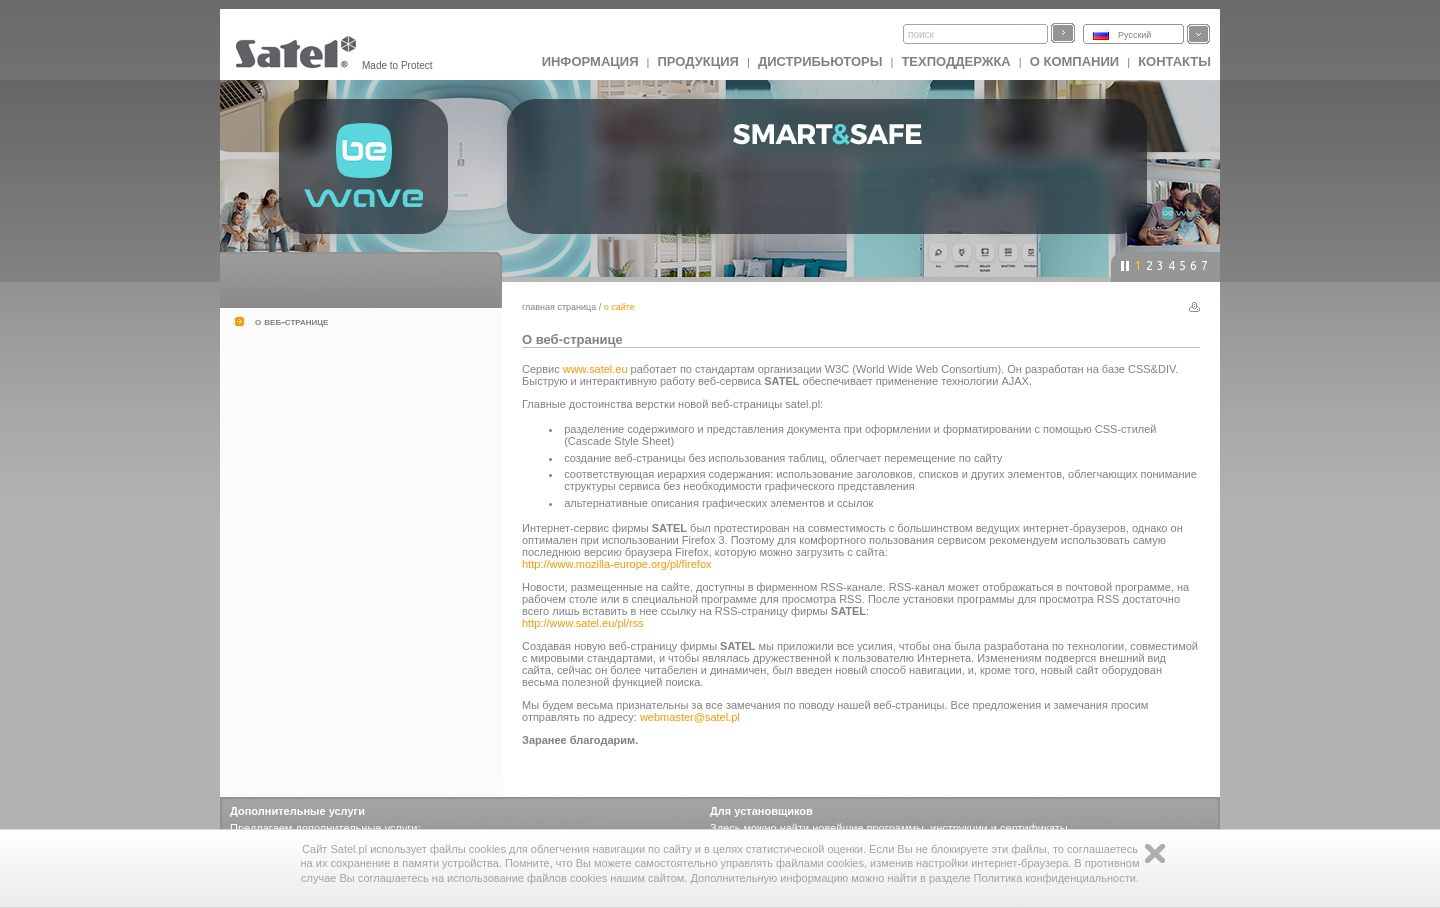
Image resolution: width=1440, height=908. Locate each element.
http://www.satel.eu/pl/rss (583, 623)
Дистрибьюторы (820, 61)
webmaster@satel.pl (690, 717)
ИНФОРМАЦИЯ (590, 61)
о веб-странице (291, 321)
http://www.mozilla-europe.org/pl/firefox (617, 564)
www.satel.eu (595, 369)
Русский (1134, 35)
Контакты (1174, 61)
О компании (1074, 61)
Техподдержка (955, 61)
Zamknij (1155, 853)
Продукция (697, 61)
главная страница (559, 307)
